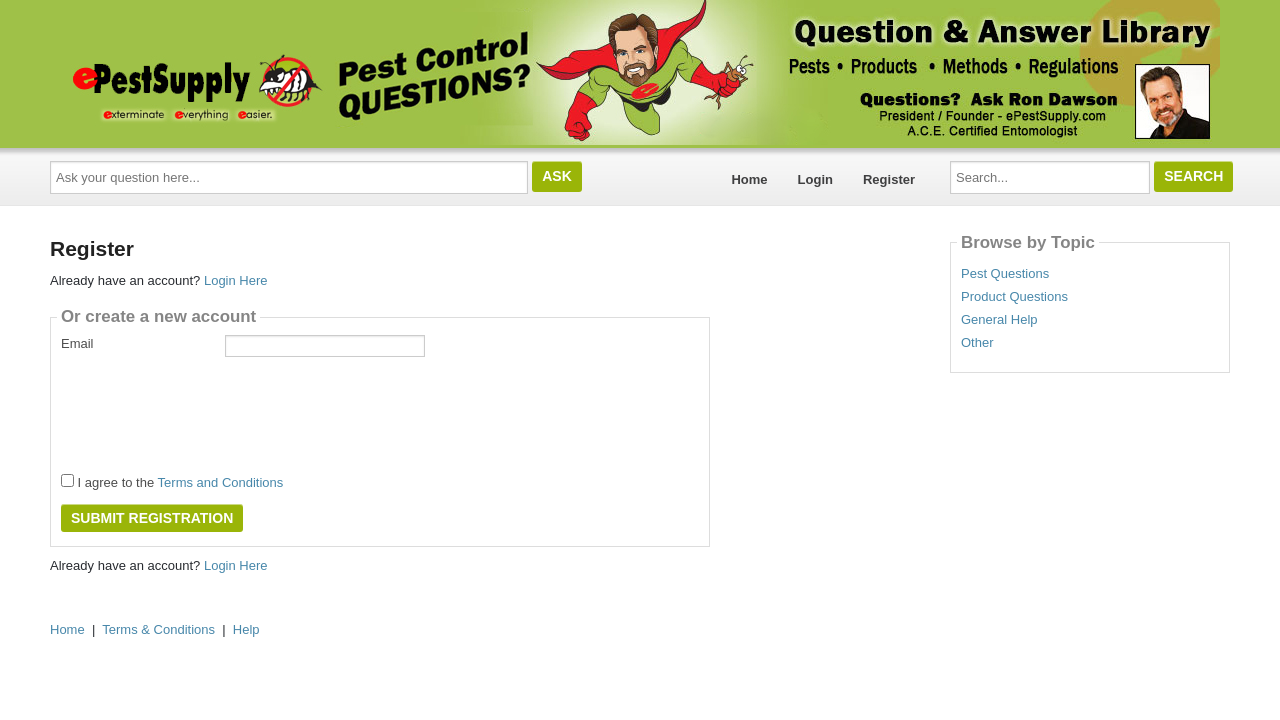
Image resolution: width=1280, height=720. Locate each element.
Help (246, 629)
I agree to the (172, 482)
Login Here (236, 280)
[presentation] (213, 409)
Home (749, 179)
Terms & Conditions (158, 629)
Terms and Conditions (221, 482)
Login (815, 179)
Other (977, 343)
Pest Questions (1005, 274)
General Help (999, 320)
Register (889, 179)
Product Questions (1014, 297)
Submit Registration (152, 518)
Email (77, 343)
